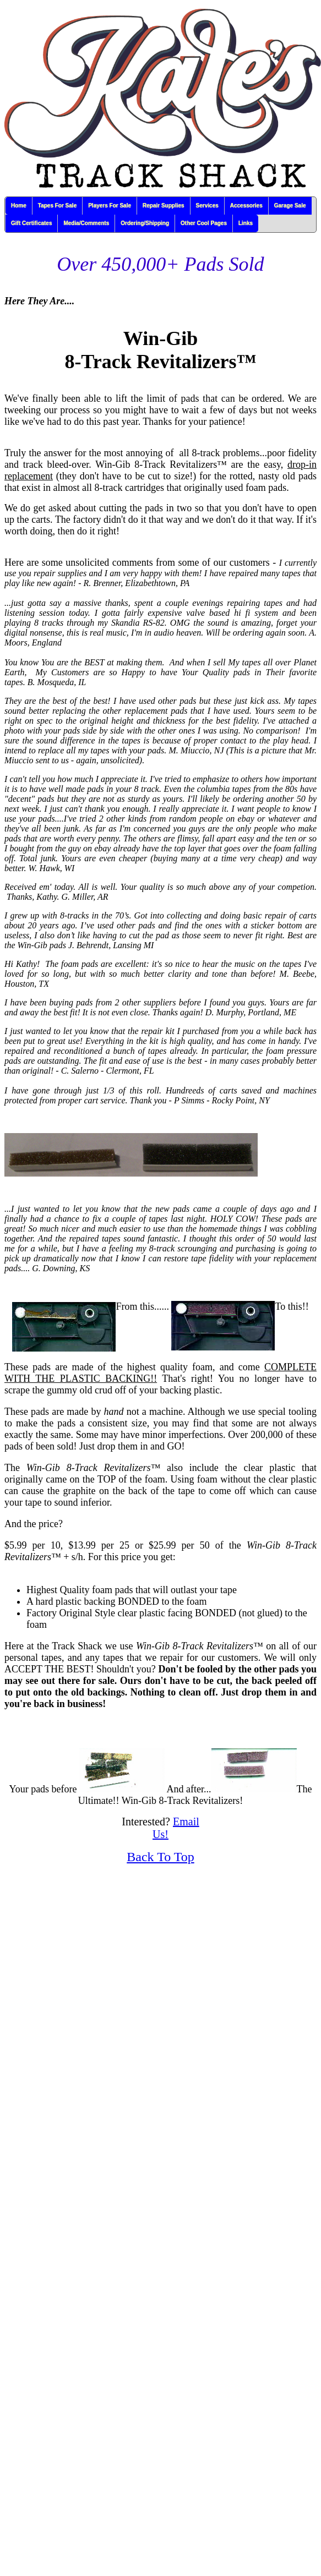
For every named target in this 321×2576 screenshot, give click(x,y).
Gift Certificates (31, 223)
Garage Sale (290, 206)
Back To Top (160, 1857)
